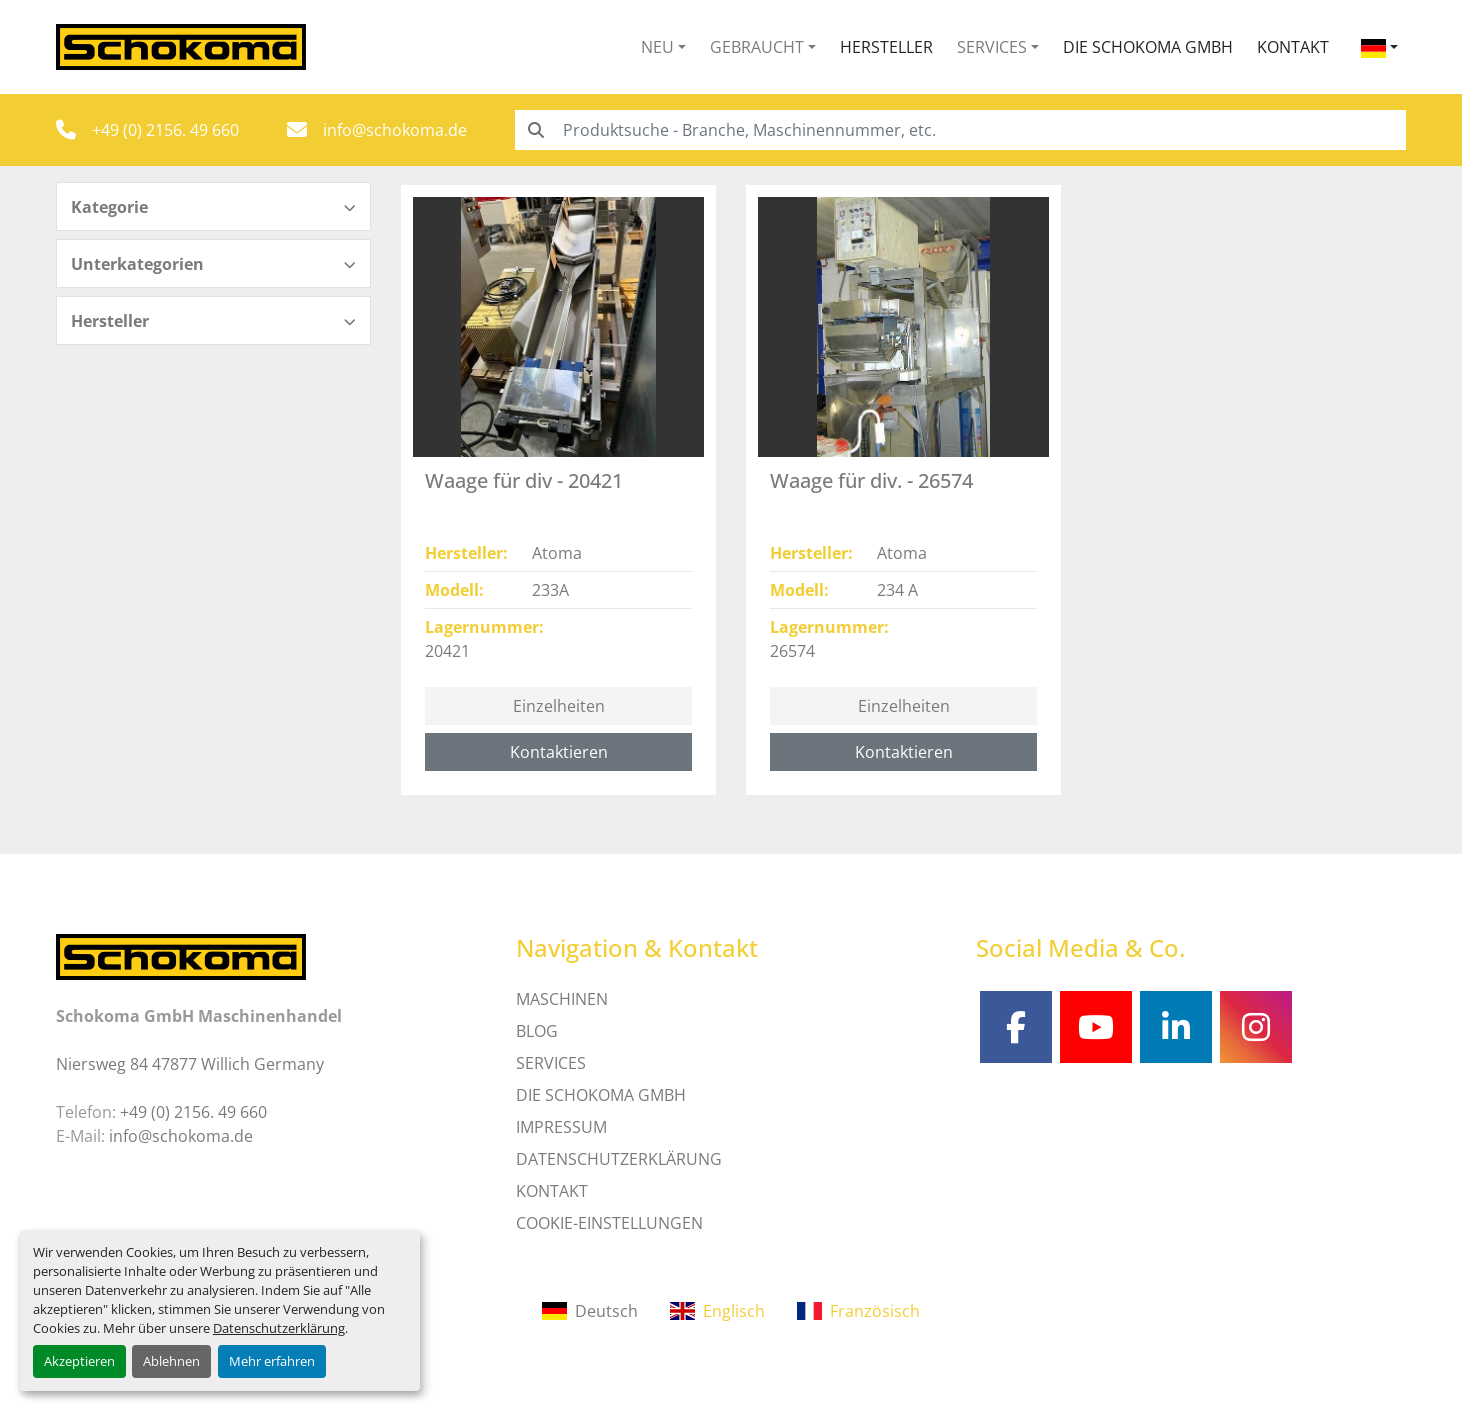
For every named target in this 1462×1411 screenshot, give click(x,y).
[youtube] (1096, 1027)
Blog (537, 1031)
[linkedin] (1176, 1027)
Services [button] (992, 47)
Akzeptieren (79, 1361)
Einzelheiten (559, 706)
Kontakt (1293, 47)
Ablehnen (171, 1361)
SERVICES (551, 1063)
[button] (663, 47)
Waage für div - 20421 (524, 480)
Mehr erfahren (272, 1361)
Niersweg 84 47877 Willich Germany (190, 1064)
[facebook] (1016, 1027)
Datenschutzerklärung (279, 1328)
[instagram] (1256, 1027)
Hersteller (886, 47)
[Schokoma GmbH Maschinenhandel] (181, 955)
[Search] (960, 130)
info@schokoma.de (395, 130)
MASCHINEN (562, 999)
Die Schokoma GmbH (1148, 47)
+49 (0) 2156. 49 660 (165, 130)
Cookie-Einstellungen (609, 1223)
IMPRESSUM (561, 1127)
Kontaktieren (559, 752)
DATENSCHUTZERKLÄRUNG (619, 1159)
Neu (657, 47)
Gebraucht (757, 47)
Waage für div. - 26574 (871, 480)
